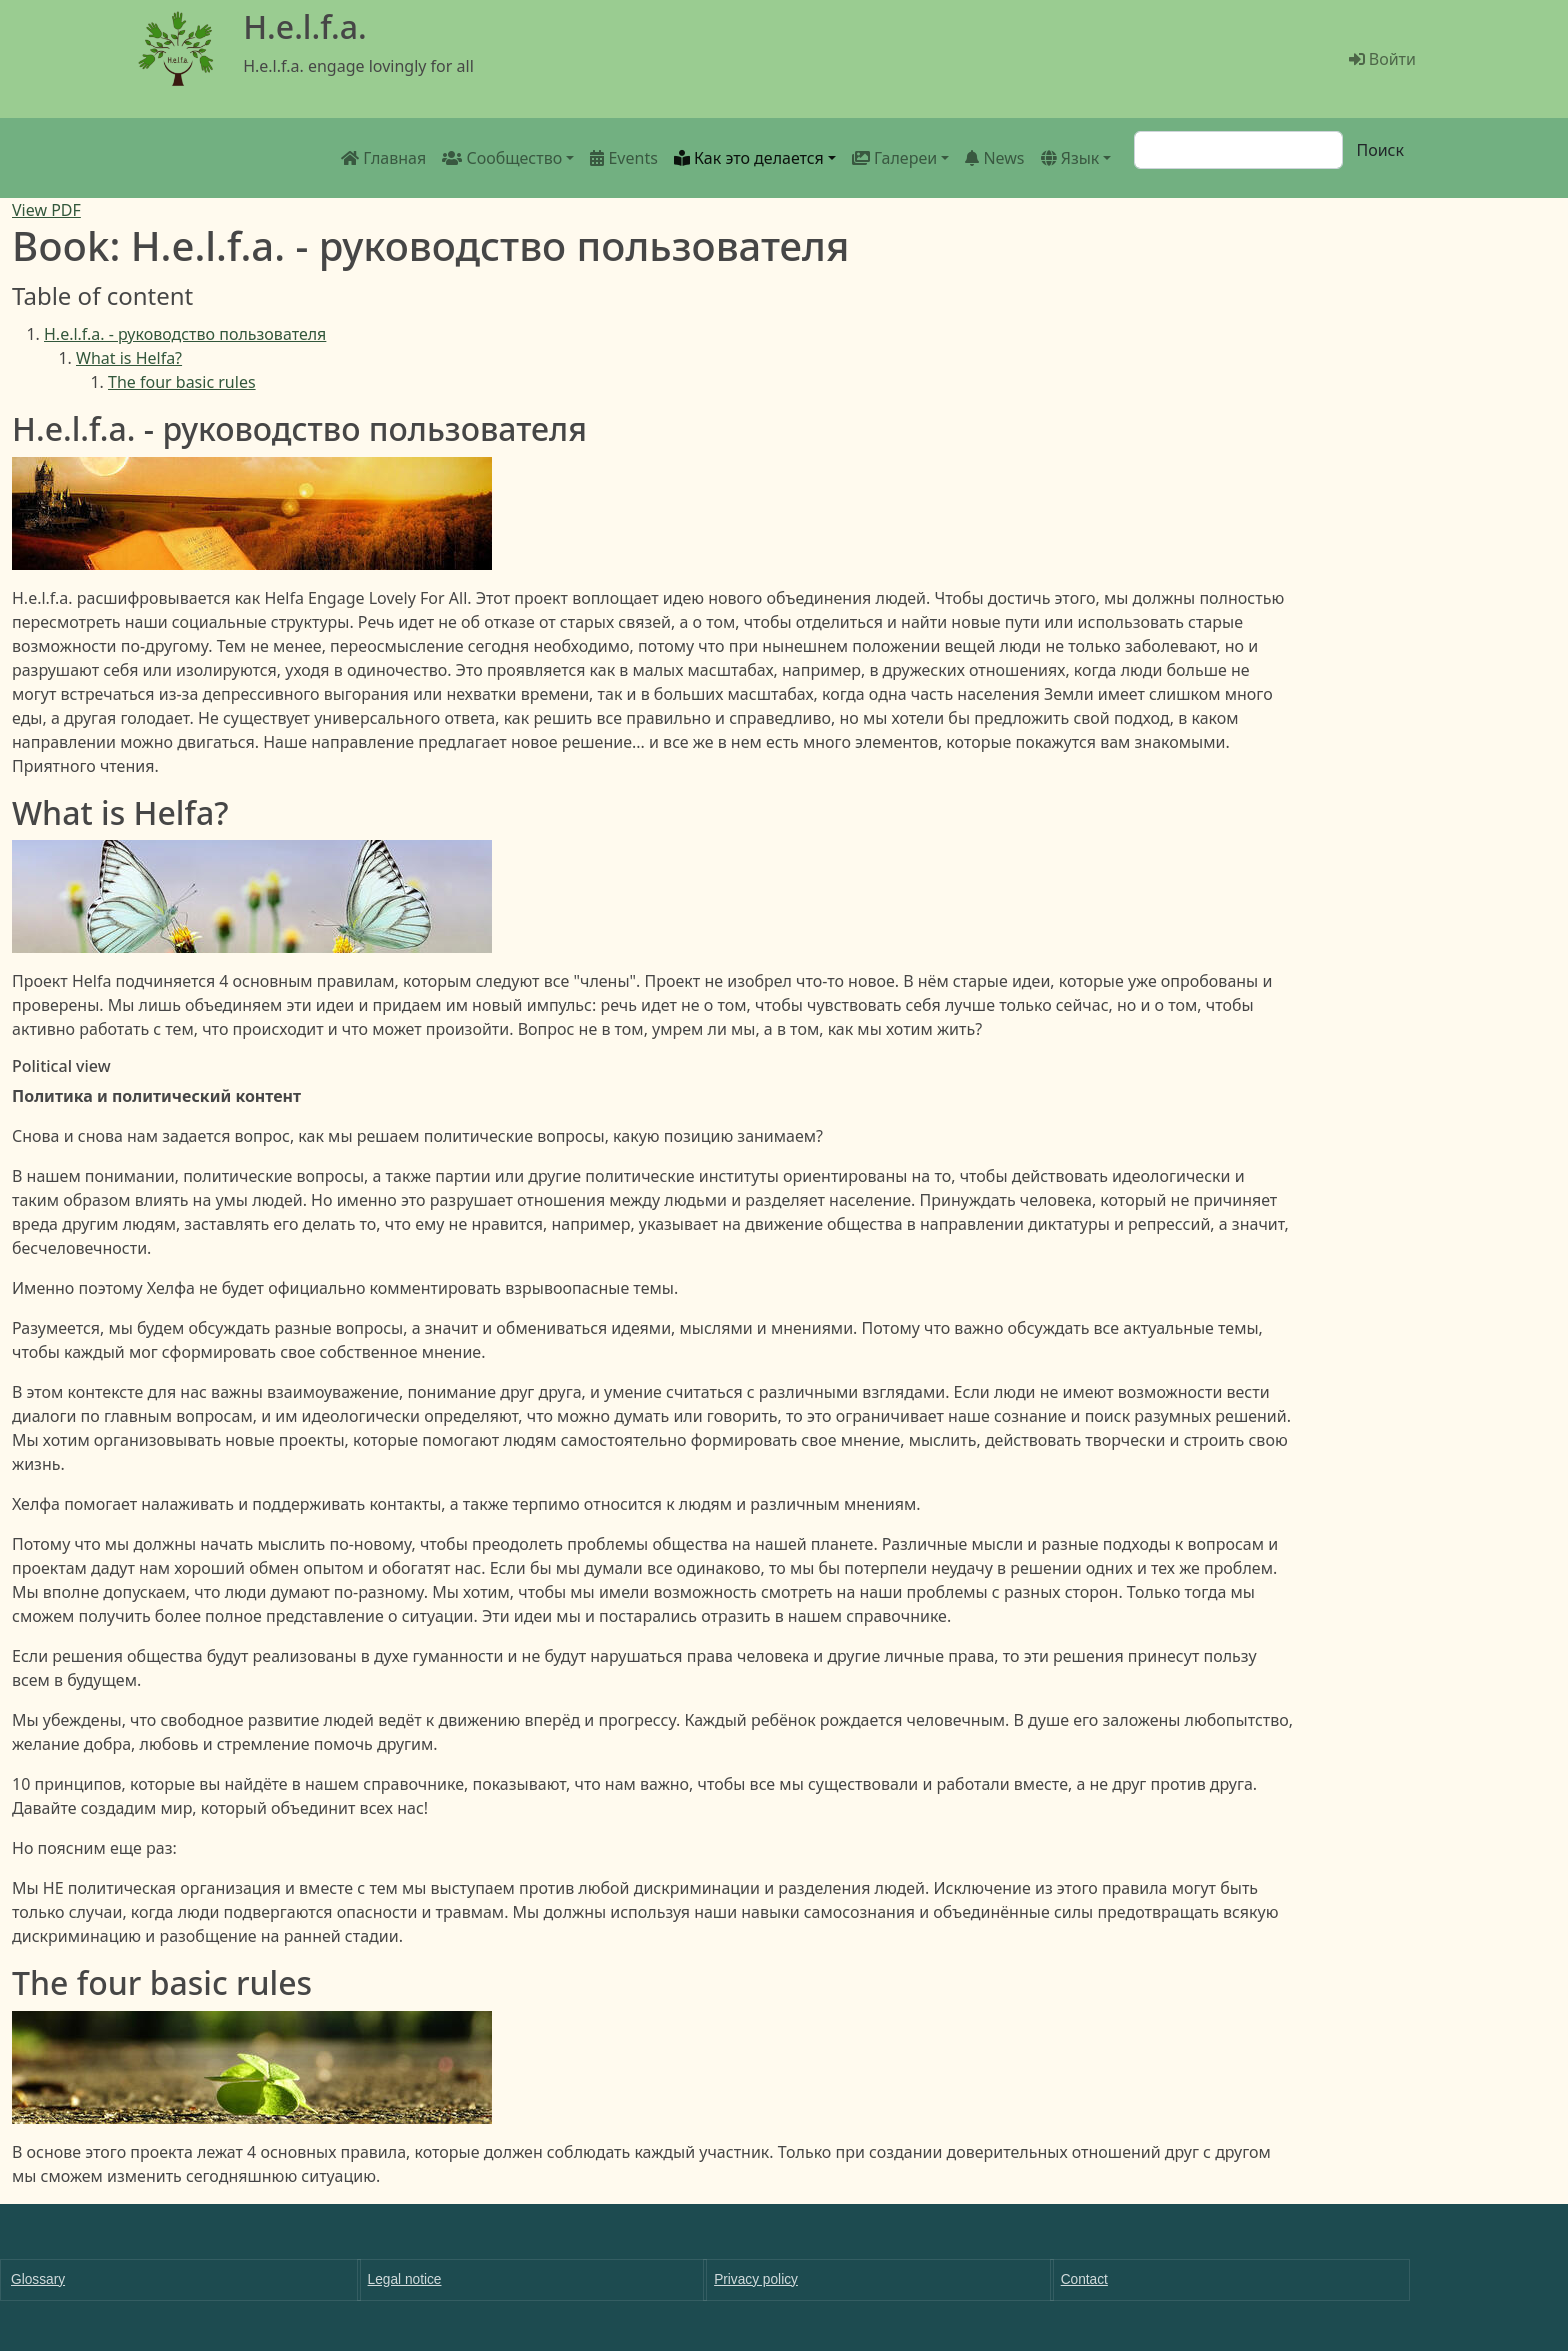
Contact (1084, 2279)
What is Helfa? (129, 358)
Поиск (1380, 150)
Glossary (38, 2279)
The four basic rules (182, 382)
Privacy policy (756, 2279)
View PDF (46, 210)
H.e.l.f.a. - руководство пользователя (185, 334)
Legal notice (405, 2279)
